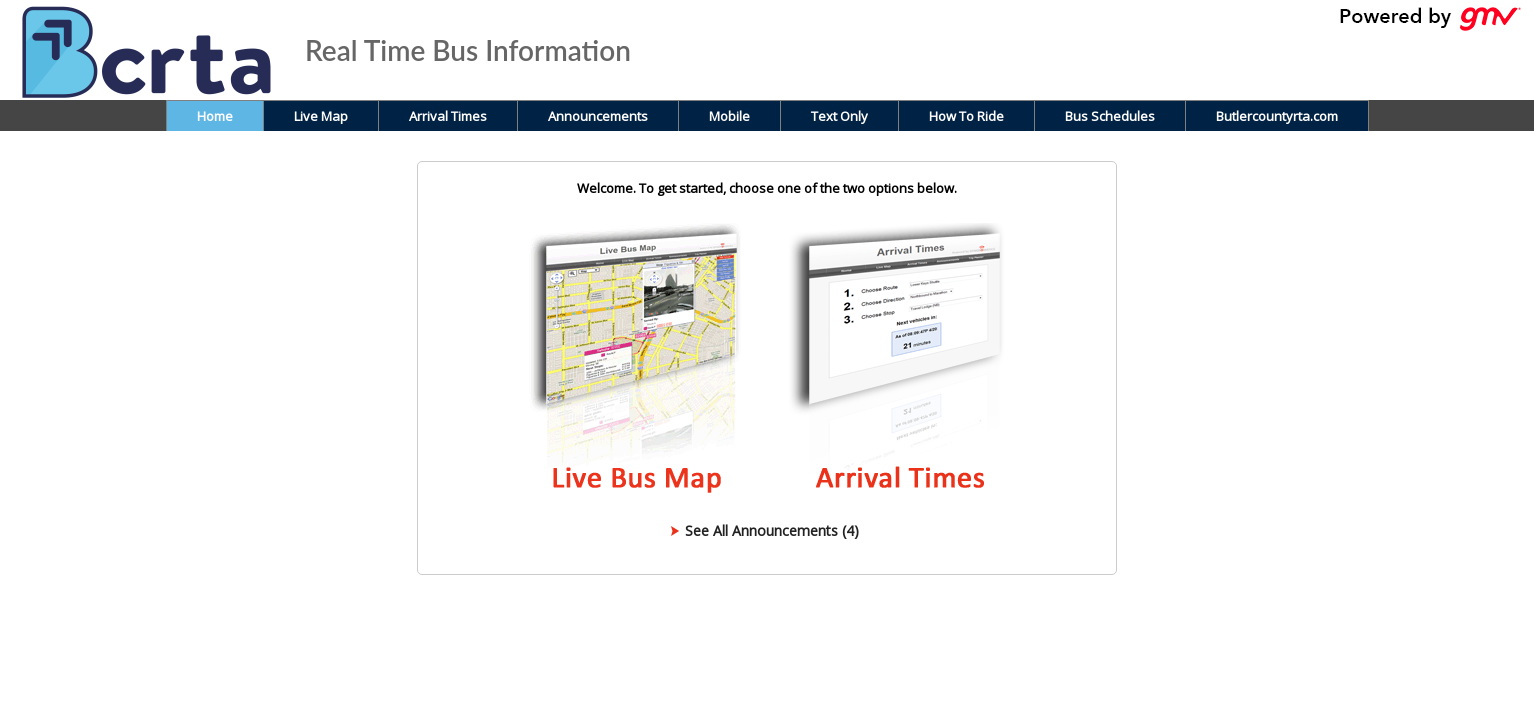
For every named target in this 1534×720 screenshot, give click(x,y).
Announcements (598, 116)
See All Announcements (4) (772, 530)
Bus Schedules (1110, 116)
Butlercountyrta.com (1277, 116)
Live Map (321, 116)
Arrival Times (448, 116)
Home (215, 116)
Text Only (839, 116)
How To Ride (966, 116)
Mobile (729, 116)
